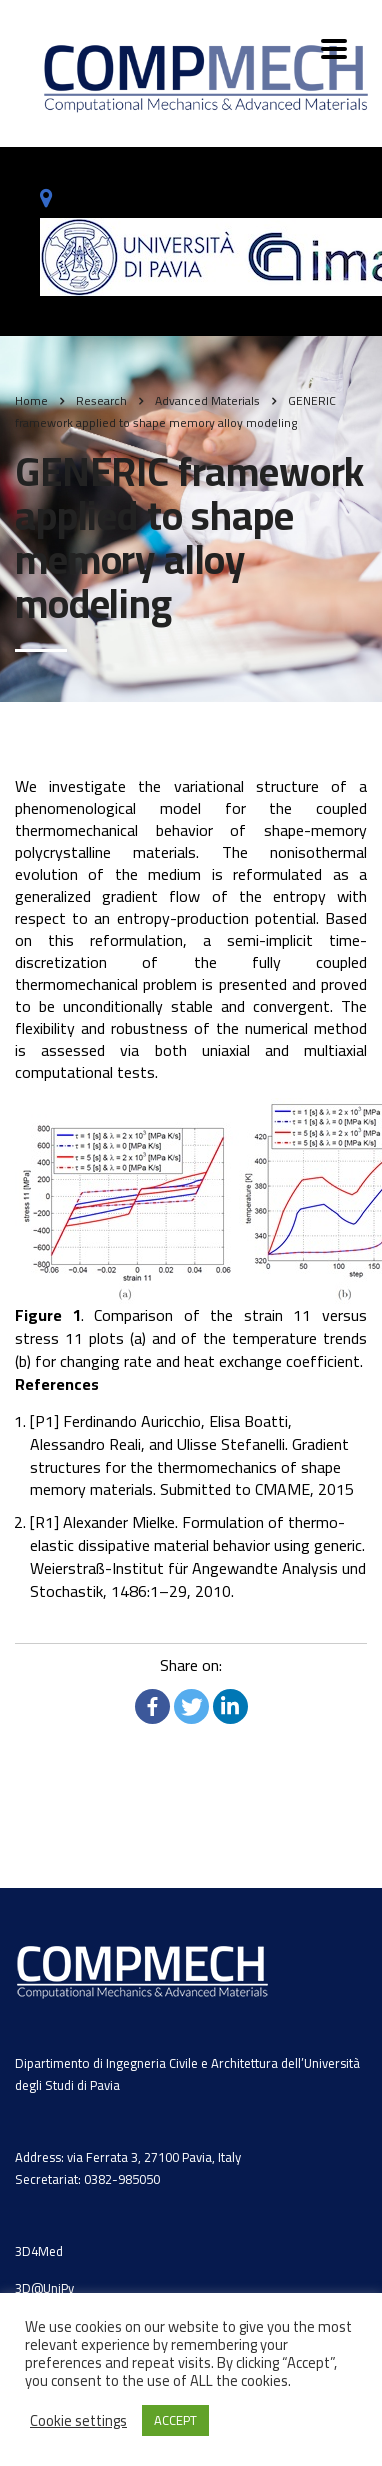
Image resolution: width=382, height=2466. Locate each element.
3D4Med (39, 2251)
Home (31, 400)
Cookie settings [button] (78, 2421)
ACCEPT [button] (175, 2420)
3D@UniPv (44, 2288)
